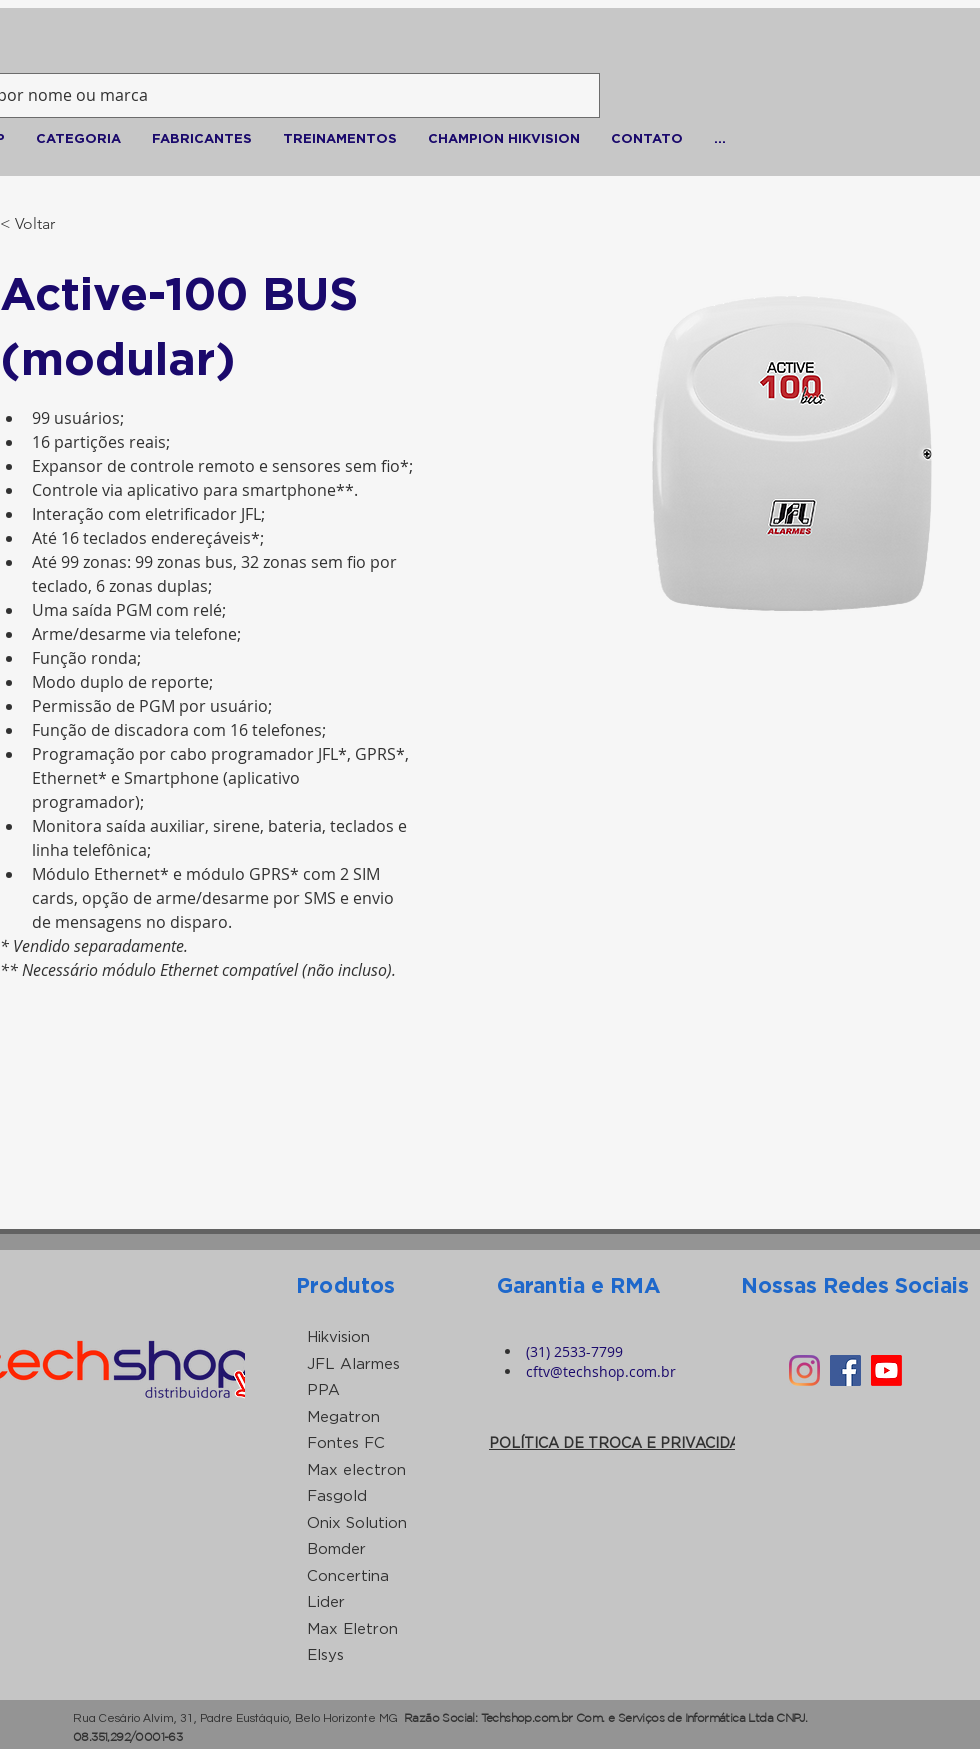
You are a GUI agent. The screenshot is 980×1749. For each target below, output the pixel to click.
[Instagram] (804, 1370)
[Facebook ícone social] (845, 1370)
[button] (78, 138)
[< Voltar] (39, 224)
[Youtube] (886, 1370)
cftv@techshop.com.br (601, 1371)
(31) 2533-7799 (574, 1351)
